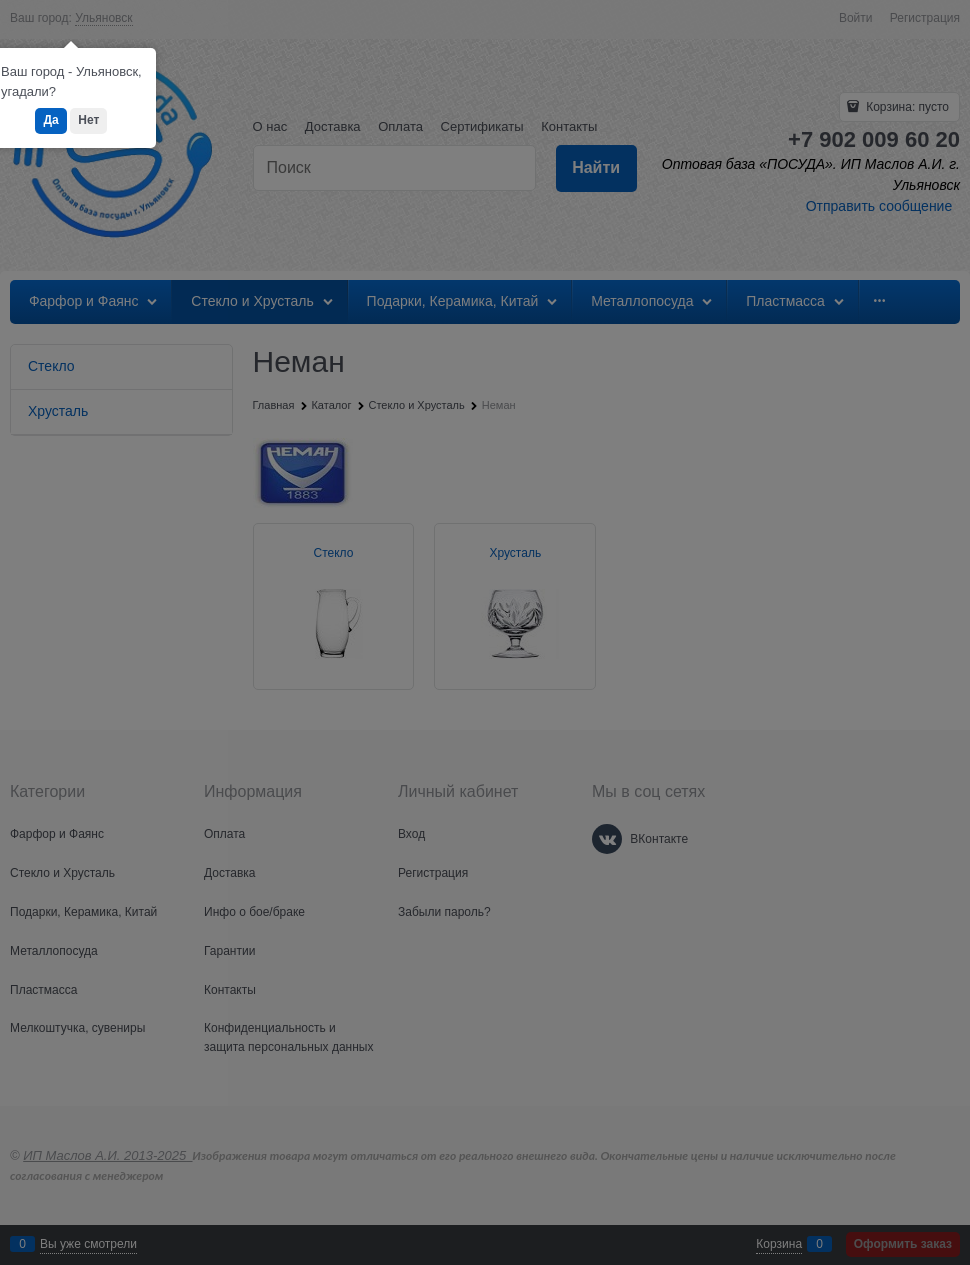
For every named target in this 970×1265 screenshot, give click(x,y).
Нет (88, 120)
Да (50, 120)
